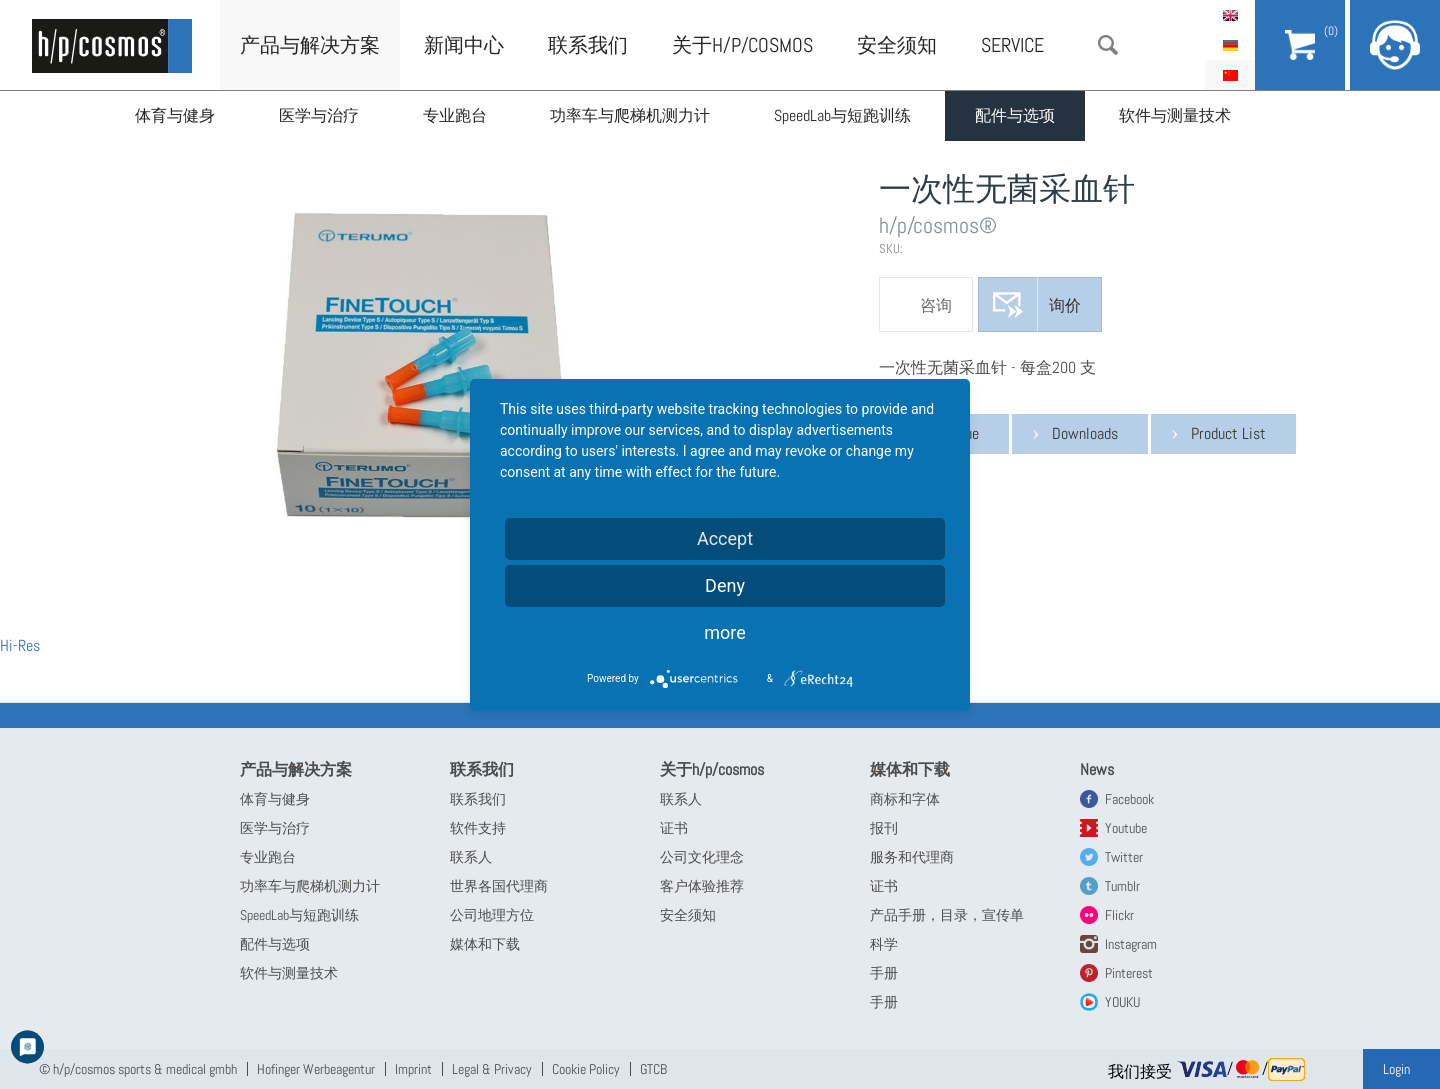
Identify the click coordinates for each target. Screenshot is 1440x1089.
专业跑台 (455, 115)
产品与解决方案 (310, 45)
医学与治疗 (319, 115)
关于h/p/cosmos (742, 45)
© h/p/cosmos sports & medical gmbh (138, 1069)
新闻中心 (464, 45)
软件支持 (478, 828)
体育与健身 (175, 115)
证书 (674, 828)
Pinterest (1129, 973)
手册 (884, 973)
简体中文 (1230, 75)
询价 (1065, 305)
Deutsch (1230, 45)
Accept (725, 538)
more (725, 632)
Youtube (1126, 828)
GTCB (653, 1069)
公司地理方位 (492, 915)
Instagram (1131, 944)
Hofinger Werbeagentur (316, 1069)
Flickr (1119, 915)
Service (1012, 45)
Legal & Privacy (492, 1069)
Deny (725, 585)
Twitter (1124, 857)
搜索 (1108, 45)
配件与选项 (1016, 115)
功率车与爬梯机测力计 (631, 115)
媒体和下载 (485, 944)
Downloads (1085, 433)
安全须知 (897, 45)
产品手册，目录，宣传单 (947, 915)
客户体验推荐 (702, 886)
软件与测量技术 (1176, 115)
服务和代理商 (912, 857)
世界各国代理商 (499, 886)
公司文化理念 (702, 857)
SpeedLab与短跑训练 (843, 115)
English (1230, 15)
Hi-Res (20, 645)
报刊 (884, 828)
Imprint (413, 1069)
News (1097, 769)
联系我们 (588, 45)
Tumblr (1122, 886)
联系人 (471, 857)
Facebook (1129, 799)
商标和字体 (905, 799)
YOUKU (1122, 1002)
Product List (1228, 433)
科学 (884, 944)
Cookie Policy (586, 1069)
